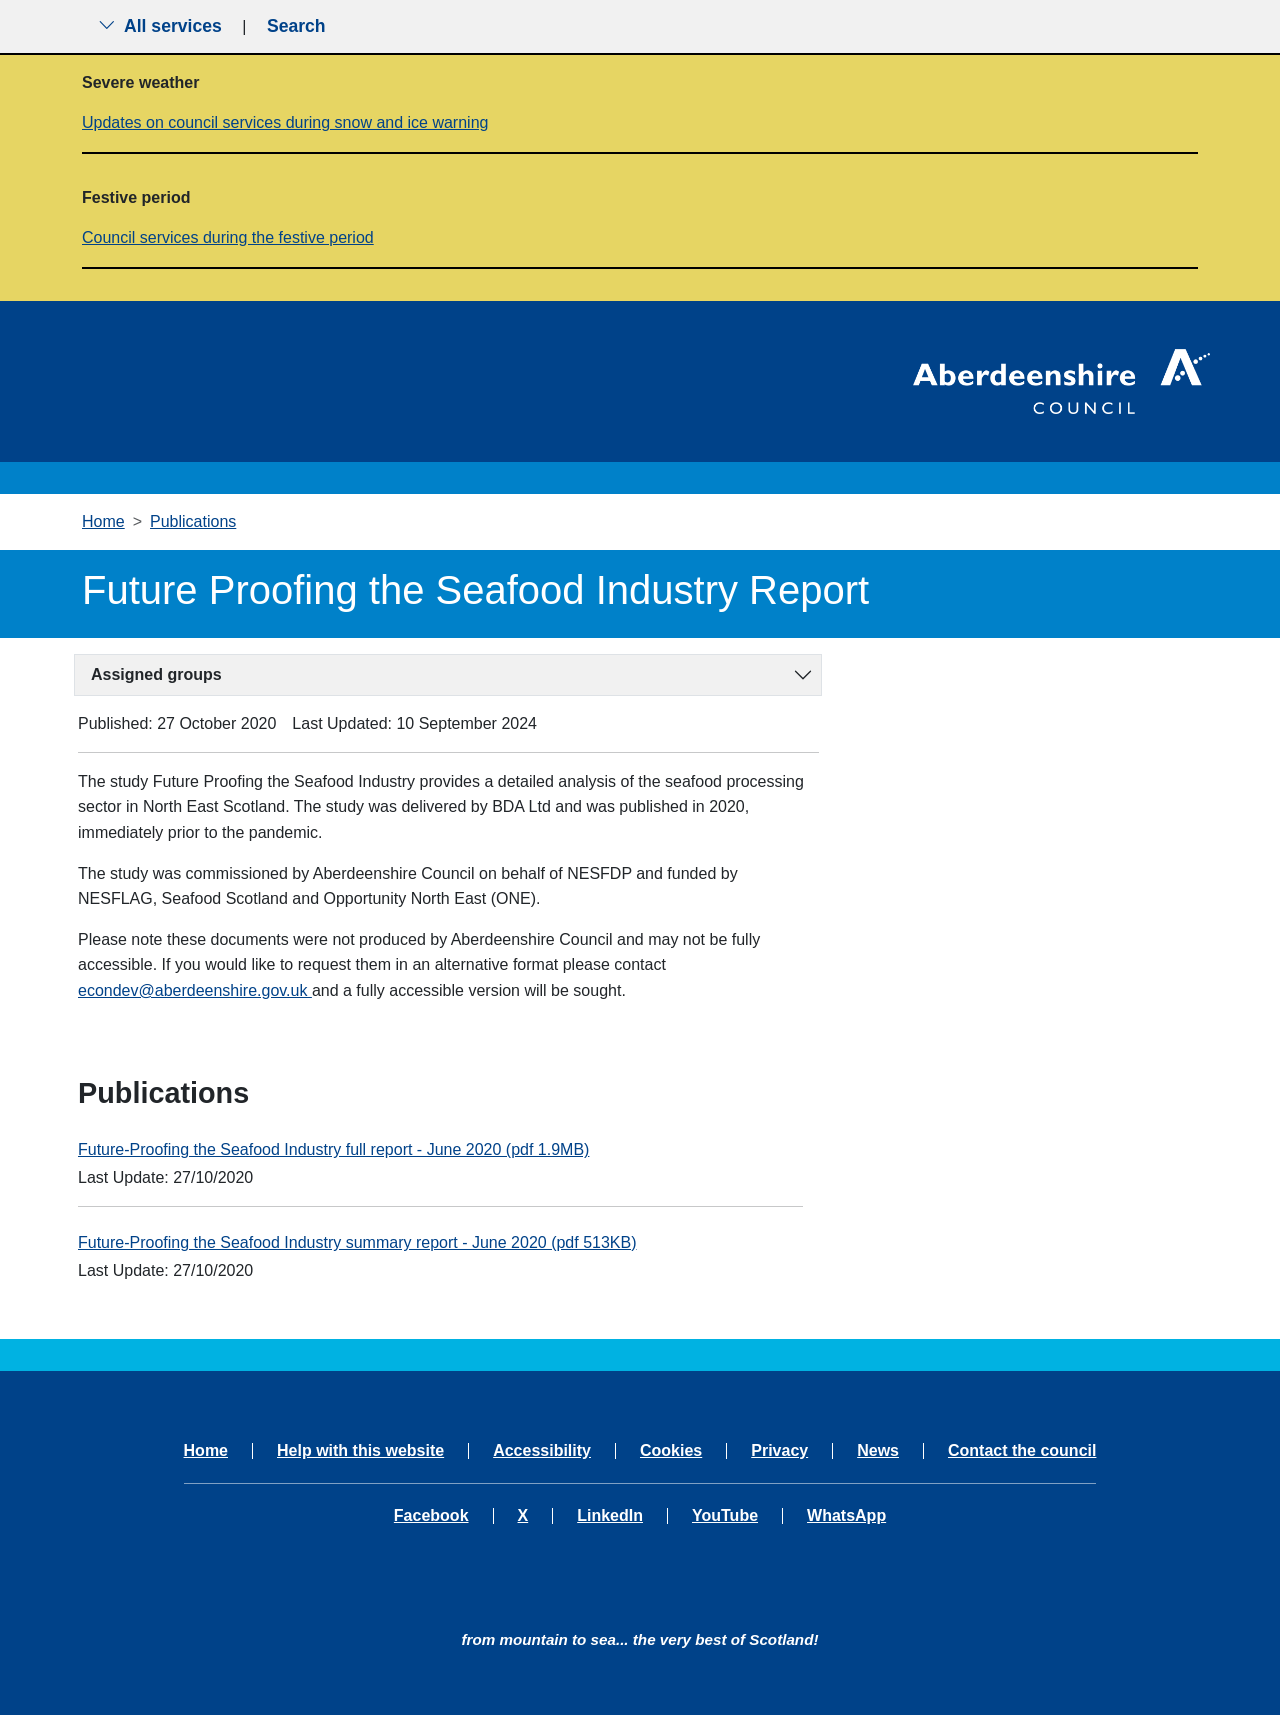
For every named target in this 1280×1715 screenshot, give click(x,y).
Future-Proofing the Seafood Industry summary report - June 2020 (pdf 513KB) (357, 1242)
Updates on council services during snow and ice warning (285, 122)
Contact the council (1022, 1451)
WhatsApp (846, 1516)
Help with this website (360, 1451)
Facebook (431, 1516)
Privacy (779, 1451)
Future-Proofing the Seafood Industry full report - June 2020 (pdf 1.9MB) (333, 1149)
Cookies (671, 1451)
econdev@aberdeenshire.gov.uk (195, 990)
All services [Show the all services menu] (160, 26)
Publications (193, 521)
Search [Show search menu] (296, 26)
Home (103, 521)
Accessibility (542, 1451)
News (878, 1451)
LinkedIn (610, 1516)
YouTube (725, 1516)
